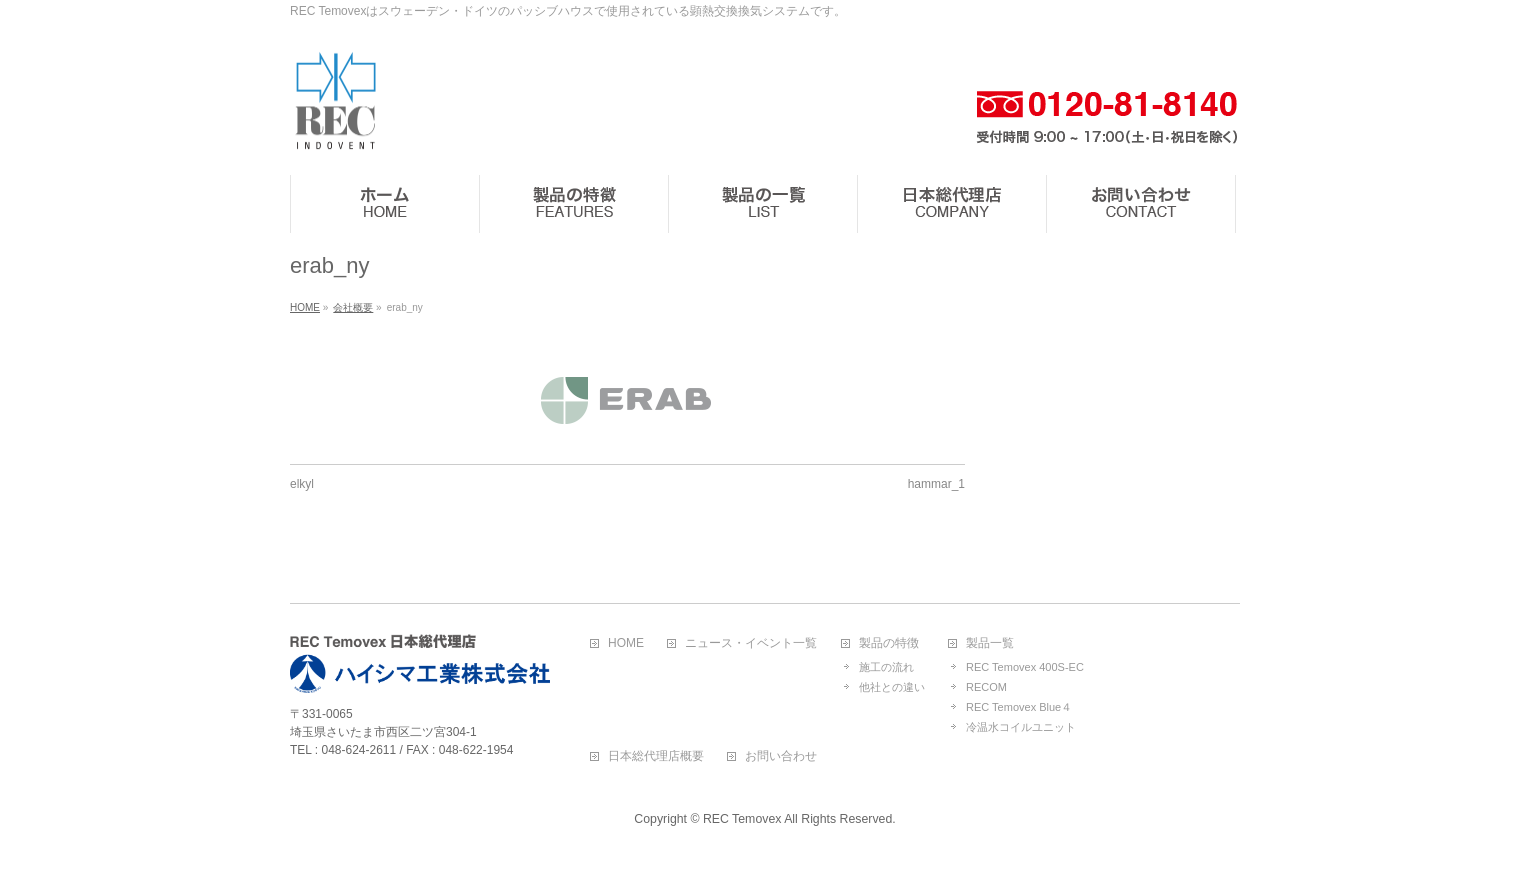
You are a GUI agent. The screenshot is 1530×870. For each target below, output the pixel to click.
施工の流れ (886, 667)
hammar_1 (936, 484)
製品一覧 (990, 643)
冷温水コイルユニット (1021, 727)
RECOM (986, 687)
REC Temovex (742, 819)
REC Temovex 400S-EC (1025, 667)
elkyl (302, 484)
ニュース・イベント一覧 (751, 643)
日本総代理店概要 (656, 756)
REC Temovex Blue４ (1019, 707)
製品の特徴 (889, 643)
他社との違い (892, 687)
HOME (626, 643)
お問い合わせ (781, 756)
